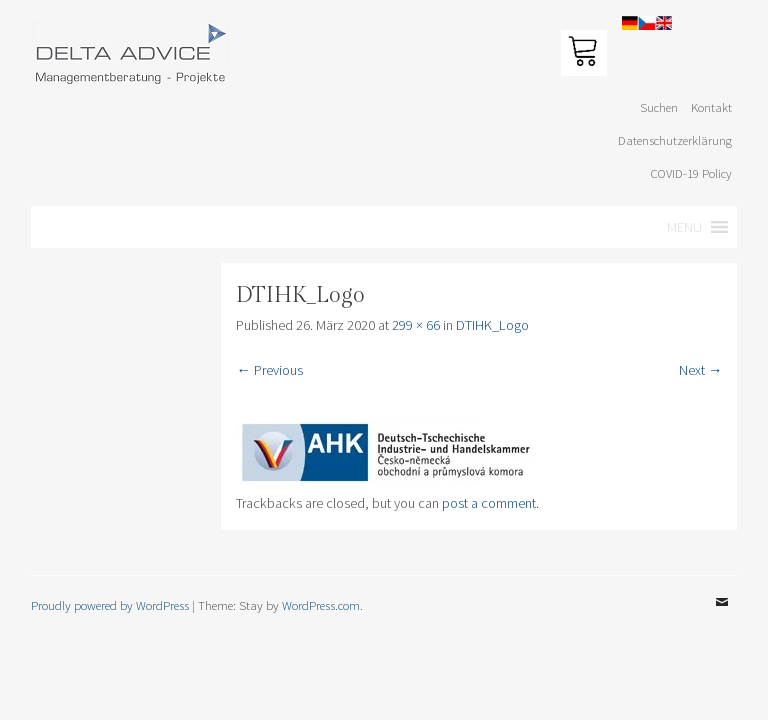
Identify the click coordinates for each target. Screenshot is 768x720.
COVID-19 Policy (691, 173)
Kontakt (711, 107)
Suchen (659, 107)
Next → (700, 370)
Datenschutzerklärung (675, 140)
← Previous (269, 370)
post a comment (489, 503)
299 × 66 (416, 325)
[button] (684, 227)
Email (722, 617)
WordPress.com (321, 605)
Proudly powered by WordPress (110, 605)
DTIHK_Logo (492, 325)
